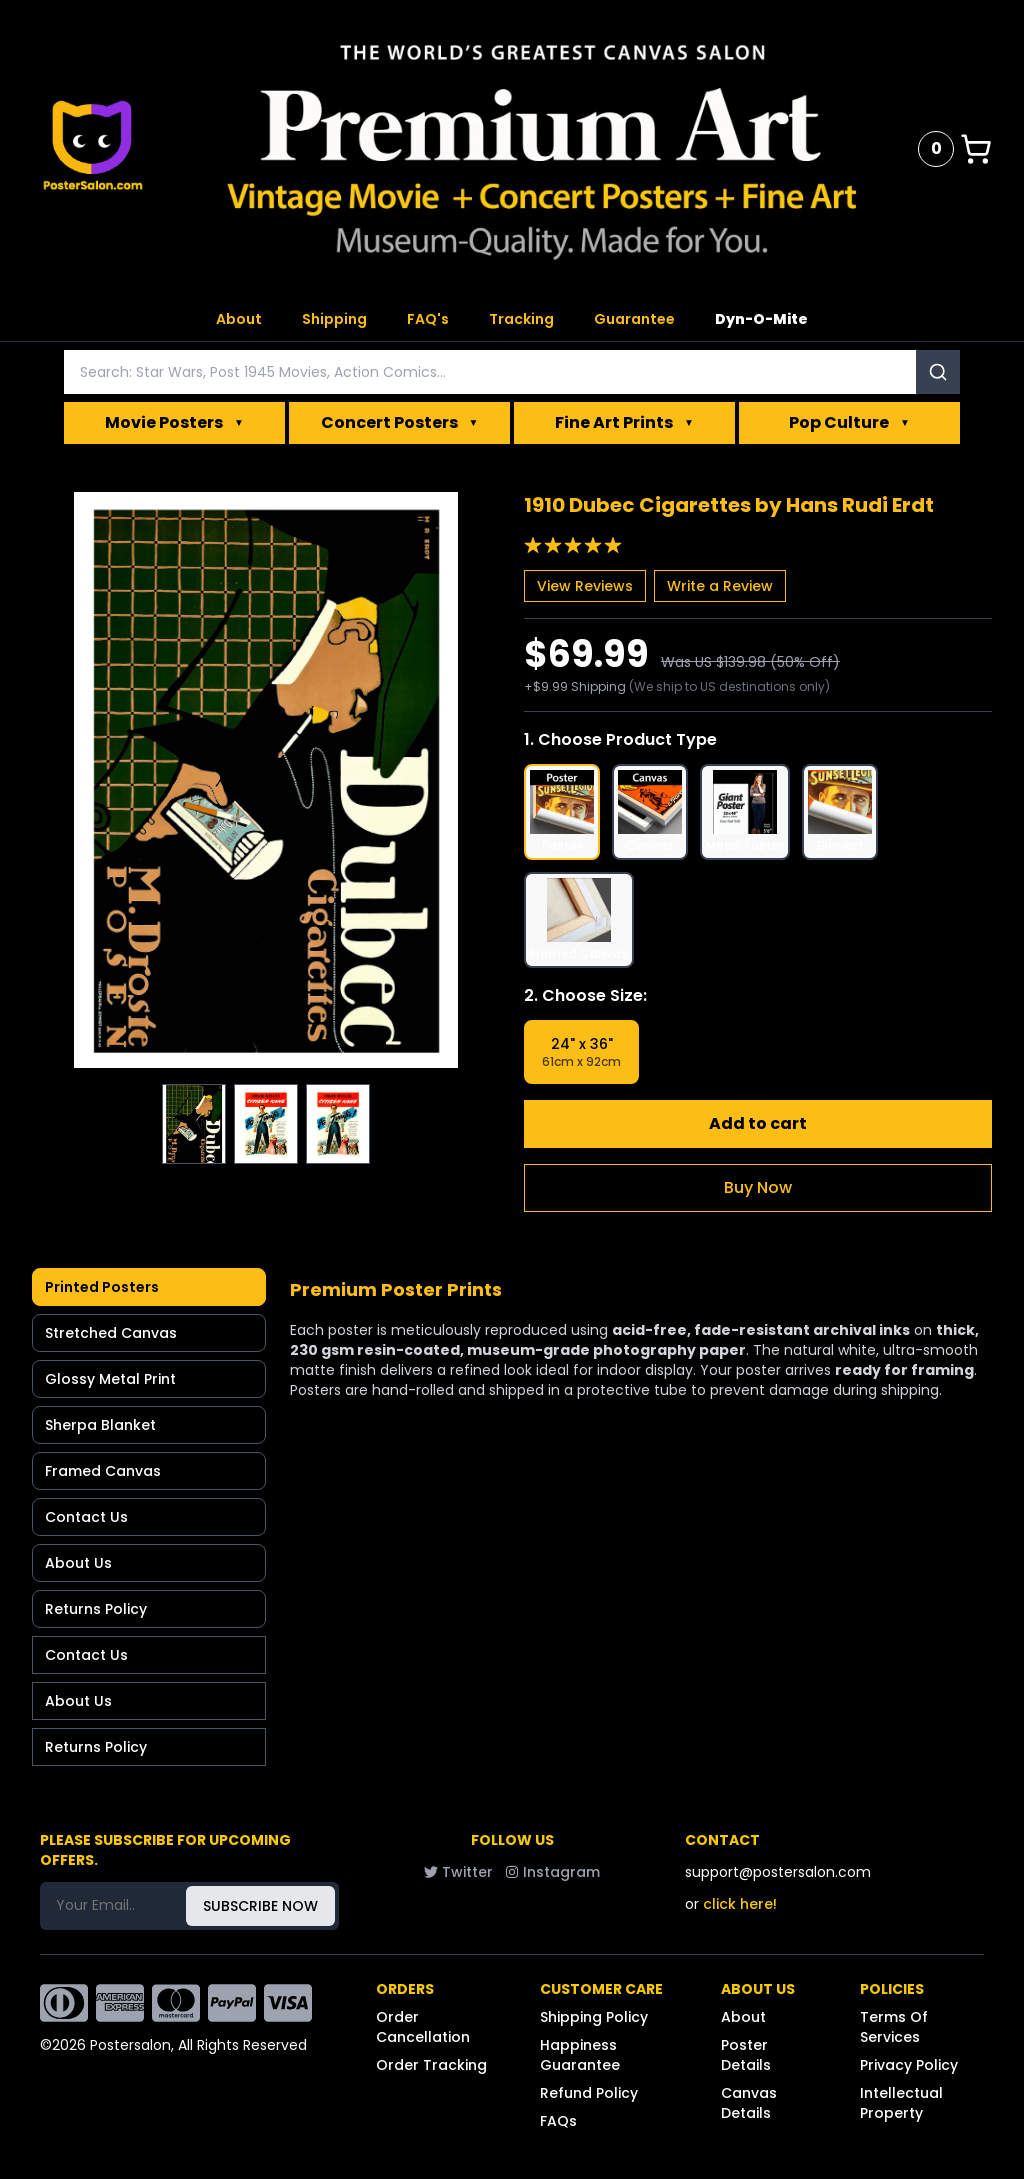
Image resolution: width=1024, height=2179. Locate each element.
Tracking (521, 319)
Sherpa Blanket (100, 1425)
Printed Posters (102, 1287)
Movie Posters (174, 423)
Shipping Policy (594, 2017)
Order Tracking (431, 2065)
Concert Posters (400, 423)
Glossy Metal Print (110, 1379)
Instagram (552, 1872)
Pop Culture (849, 423)
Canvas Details (749, 2103)
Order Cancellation (423, 2027)
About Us (78, 1563)
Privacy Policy (909, 2065)
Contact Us (86, 1517)
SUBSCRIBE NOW (260, 1906)
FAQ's (428, 319)
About (239, 319)
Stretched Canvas (111, 1333)
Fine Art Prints (624, 423)
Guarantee (634, 319)
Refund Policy (589, 2093)
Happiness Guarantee (580, 2055)
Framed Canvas (103, 1471)
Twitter (458, 1872)
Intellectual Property (901, 2103)
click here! (740, 1904)
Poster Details (746, 2055)
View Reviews (585, 586)
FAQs (558, 2121)
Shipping (334, 319)
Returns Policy (96, 1609)
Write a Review (720, 586)
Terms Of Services (894, 2027)
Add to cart (758, 1123)
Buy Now (758, 1187)
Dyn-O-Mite (761, 319)
